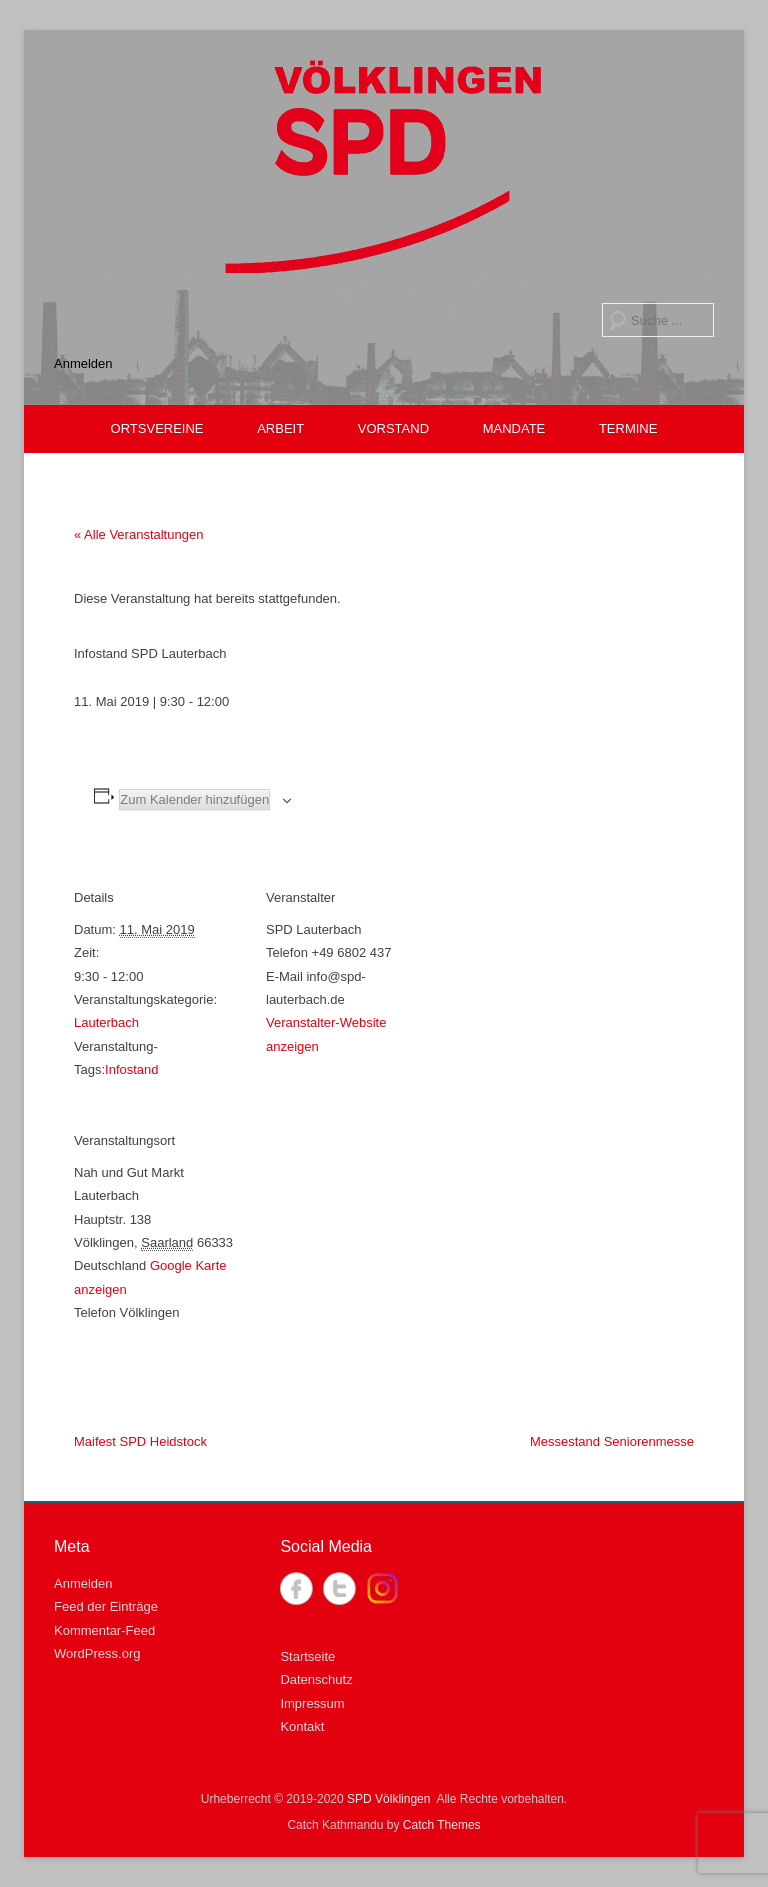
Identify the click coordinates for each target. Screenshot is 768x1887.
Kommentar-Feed (104, 1630)
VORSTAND (393, 428)
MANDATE (514, 428)
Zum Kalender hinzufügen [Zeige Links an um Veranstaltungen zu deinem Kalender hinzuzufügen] (194, 799)
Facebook (296, 1588)
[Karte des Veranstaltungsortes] (371, 1234)
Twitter (339, 1588)
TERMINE (628, 428)
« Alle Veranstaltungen (138, 534)
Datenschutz (316, 1679)
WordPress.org (97, 1653)
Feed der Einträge (106, 1606)
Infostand (132, 1069)
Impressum (312, 1703)
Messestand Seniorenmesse (612, 1441)
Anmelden (83, 363)
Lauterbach (106, 1022)
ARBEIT (280, 428)
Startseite (307, 1656)
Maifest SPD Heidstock (140, 1441)
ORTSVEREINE (157, 428)
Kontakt (302, 1726)
